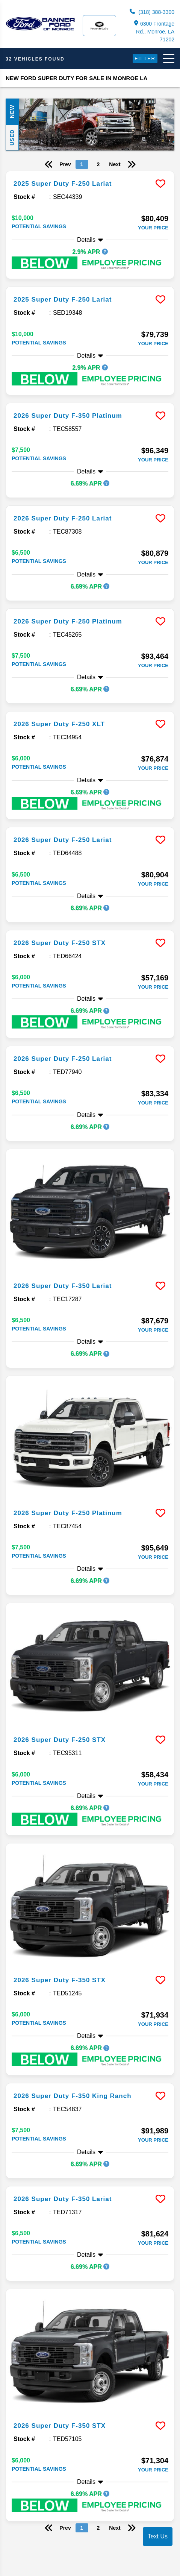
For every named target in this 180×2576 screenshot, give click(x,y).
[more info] (90, 172)
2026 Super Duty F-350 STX (60, 1980)
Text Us (158, 2536)
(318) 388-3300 (152, 12)
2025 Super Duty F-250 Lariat (63, 183)
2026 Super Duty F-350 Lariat (63, 1286)
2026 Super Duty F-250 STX (60, 943)
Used (12, 137)
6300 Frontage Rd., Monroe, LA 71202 (154, 31)
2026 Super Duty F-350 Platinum (68, 415)
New (12, 111)
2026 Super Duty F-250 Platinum (68, 621)
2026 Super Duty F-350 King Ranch (73, 2096)
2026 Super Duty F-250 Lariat (63, 518)
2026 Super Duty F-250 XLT (59, 724)
